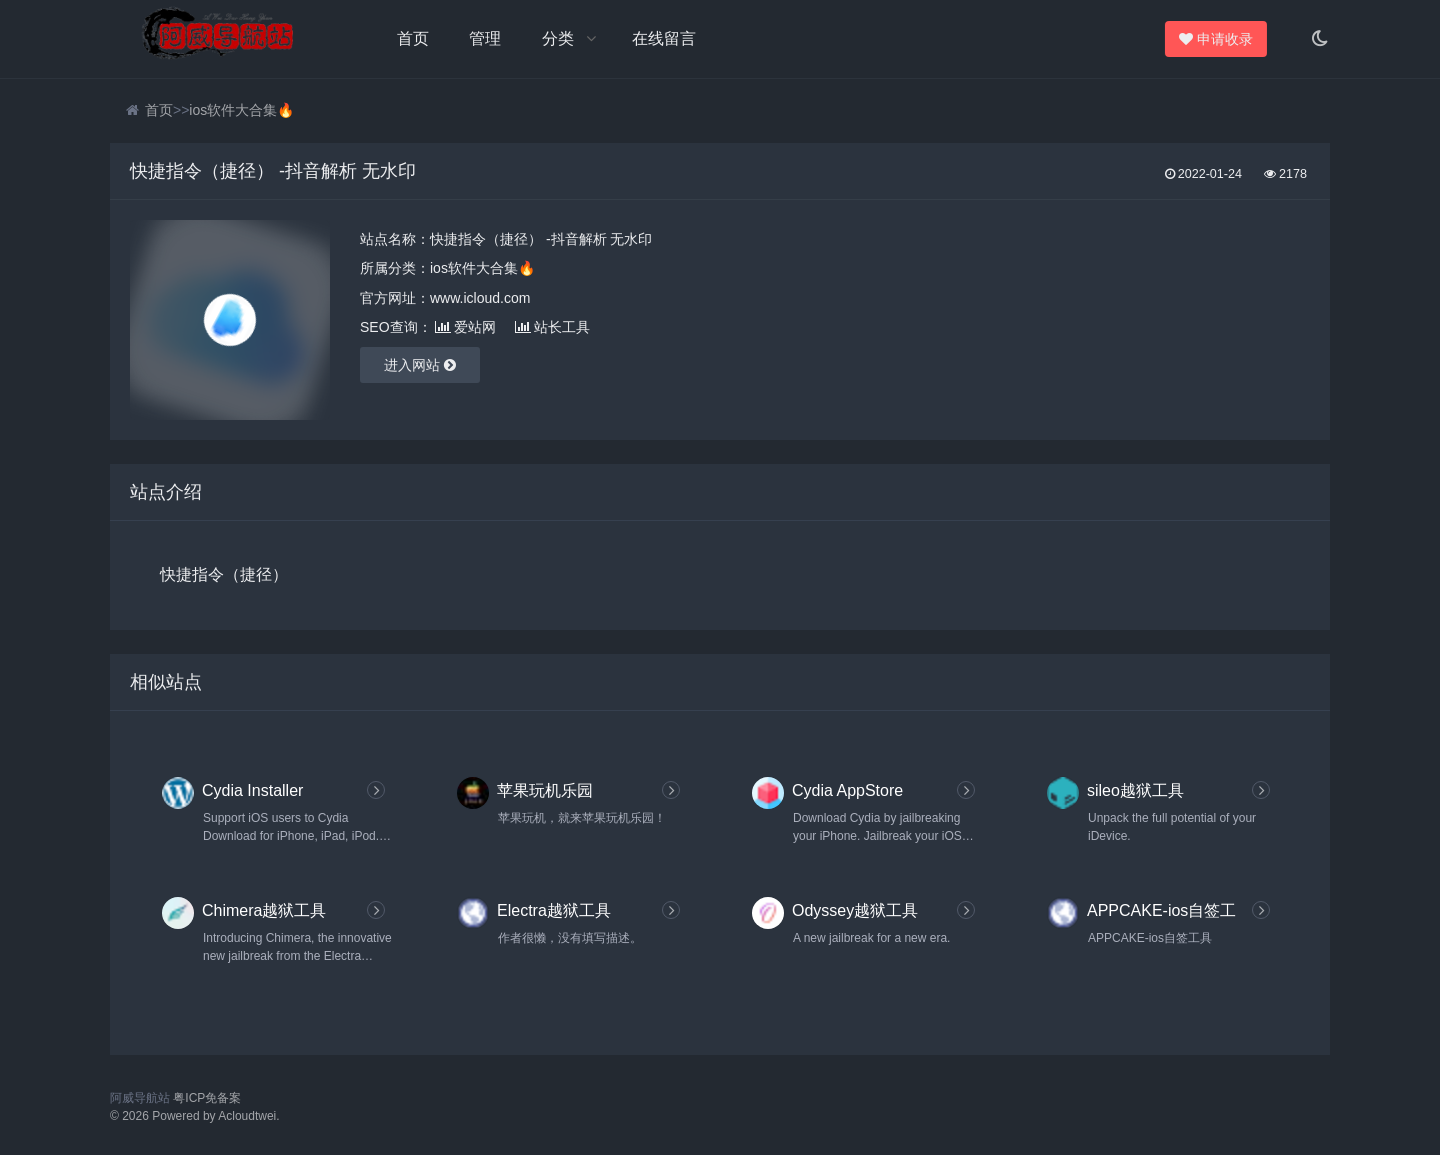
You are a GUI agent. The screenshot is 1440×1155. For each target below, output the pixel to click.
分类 (558, 38)
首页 (413, 38)
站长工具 (552, 327)
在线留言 (664, 38)
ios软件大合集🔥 (241, 110)
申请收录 (1217, 39)
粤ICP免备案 (207, 1098)
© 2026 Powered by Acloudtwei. (195, 1116)
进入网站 (420, 365)
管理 (485, 38)
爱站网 (465, 327)
